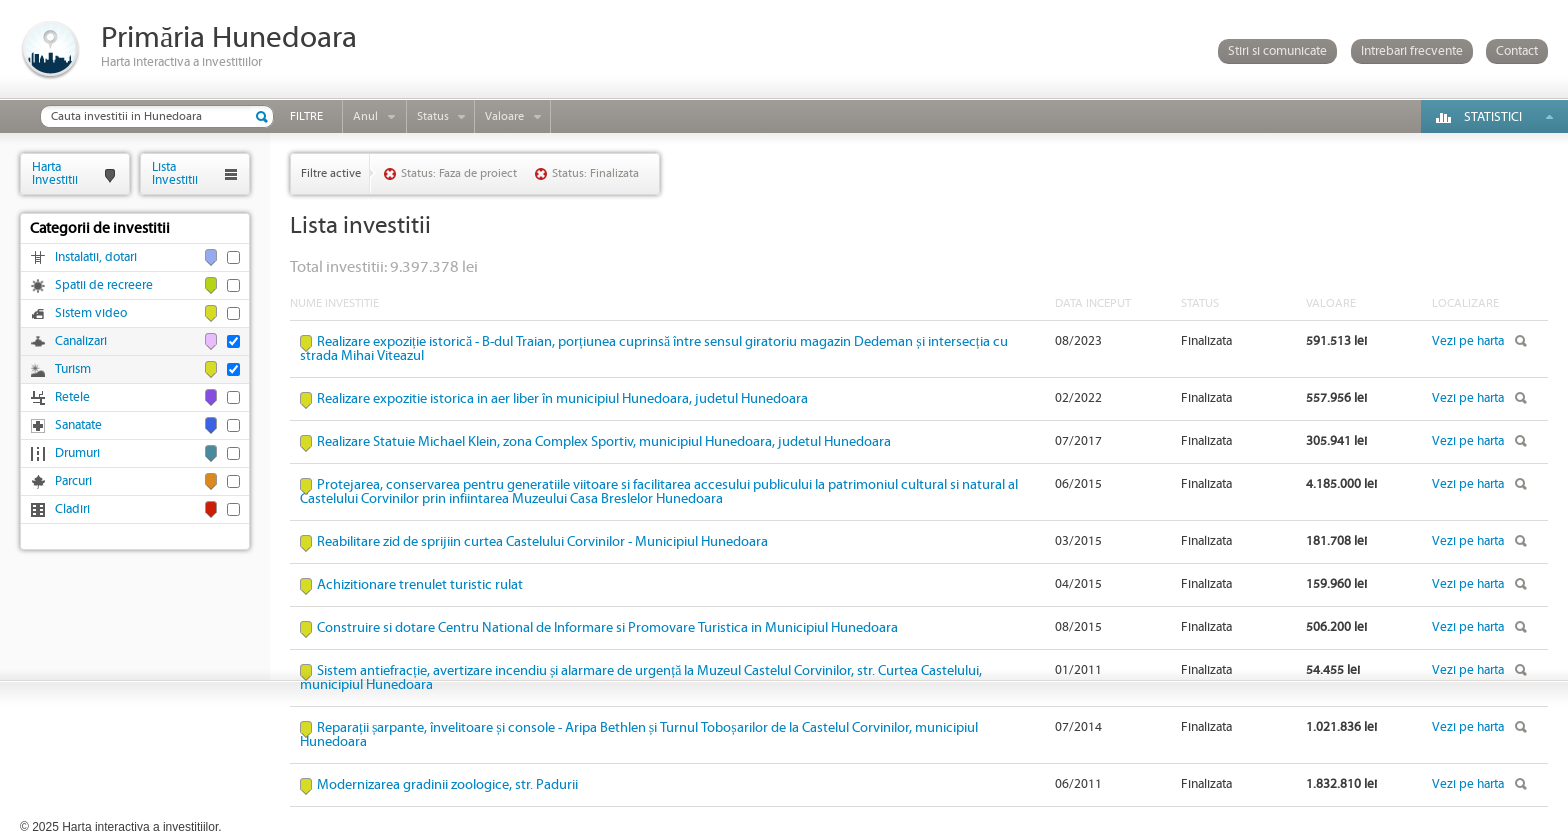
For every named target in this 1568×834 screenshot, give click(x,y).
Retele (72, 397)
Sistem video (91, 313)
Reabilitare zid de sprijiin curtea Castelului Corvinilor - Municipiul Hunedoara (542, 542)
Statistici (1493, 117)
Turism (73, 369)
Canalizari (81, 341)
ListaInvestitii (175, 173)
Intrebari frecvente (1412, 51)
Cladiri (72, 509)
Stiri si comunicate (1277, 51)
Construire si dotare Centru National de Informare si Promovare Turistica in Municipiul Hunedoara (607, 628)
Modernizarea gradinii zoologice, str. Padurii (447, 785)
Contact (1517, 51)
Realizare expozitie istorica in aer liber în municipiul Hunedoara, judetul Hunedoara (562, 399)
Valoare (504, 116)
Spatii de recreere (104, 285)
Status (433, 116)
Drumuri (77, 453)
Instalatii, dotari (96, 257)
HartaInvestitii (55, 173)
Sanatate (78, 425)
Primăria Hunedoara (229, 38)
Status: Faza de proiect (459, 173)
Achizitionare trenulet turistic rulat (420, 585)
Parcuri (73, 481)
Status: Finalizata (595, 173)
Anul (365, 116)
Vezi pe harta (1468, 341)
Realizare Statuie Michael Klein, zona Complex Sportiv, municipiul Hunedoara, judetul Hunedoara (604, 442)
